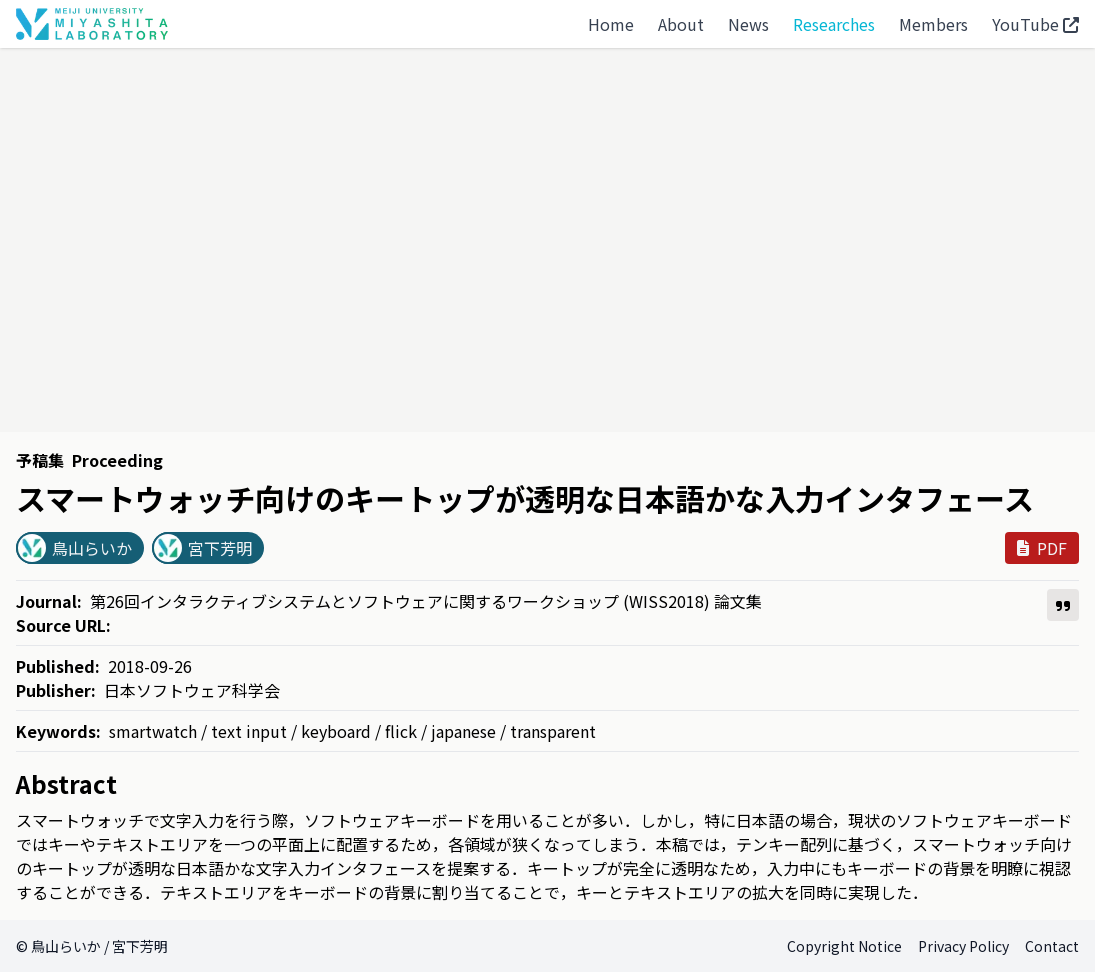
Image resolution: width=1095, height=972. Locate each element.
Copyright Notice (844, 946)
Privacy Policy (963, 946)
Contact (1052, 946)
